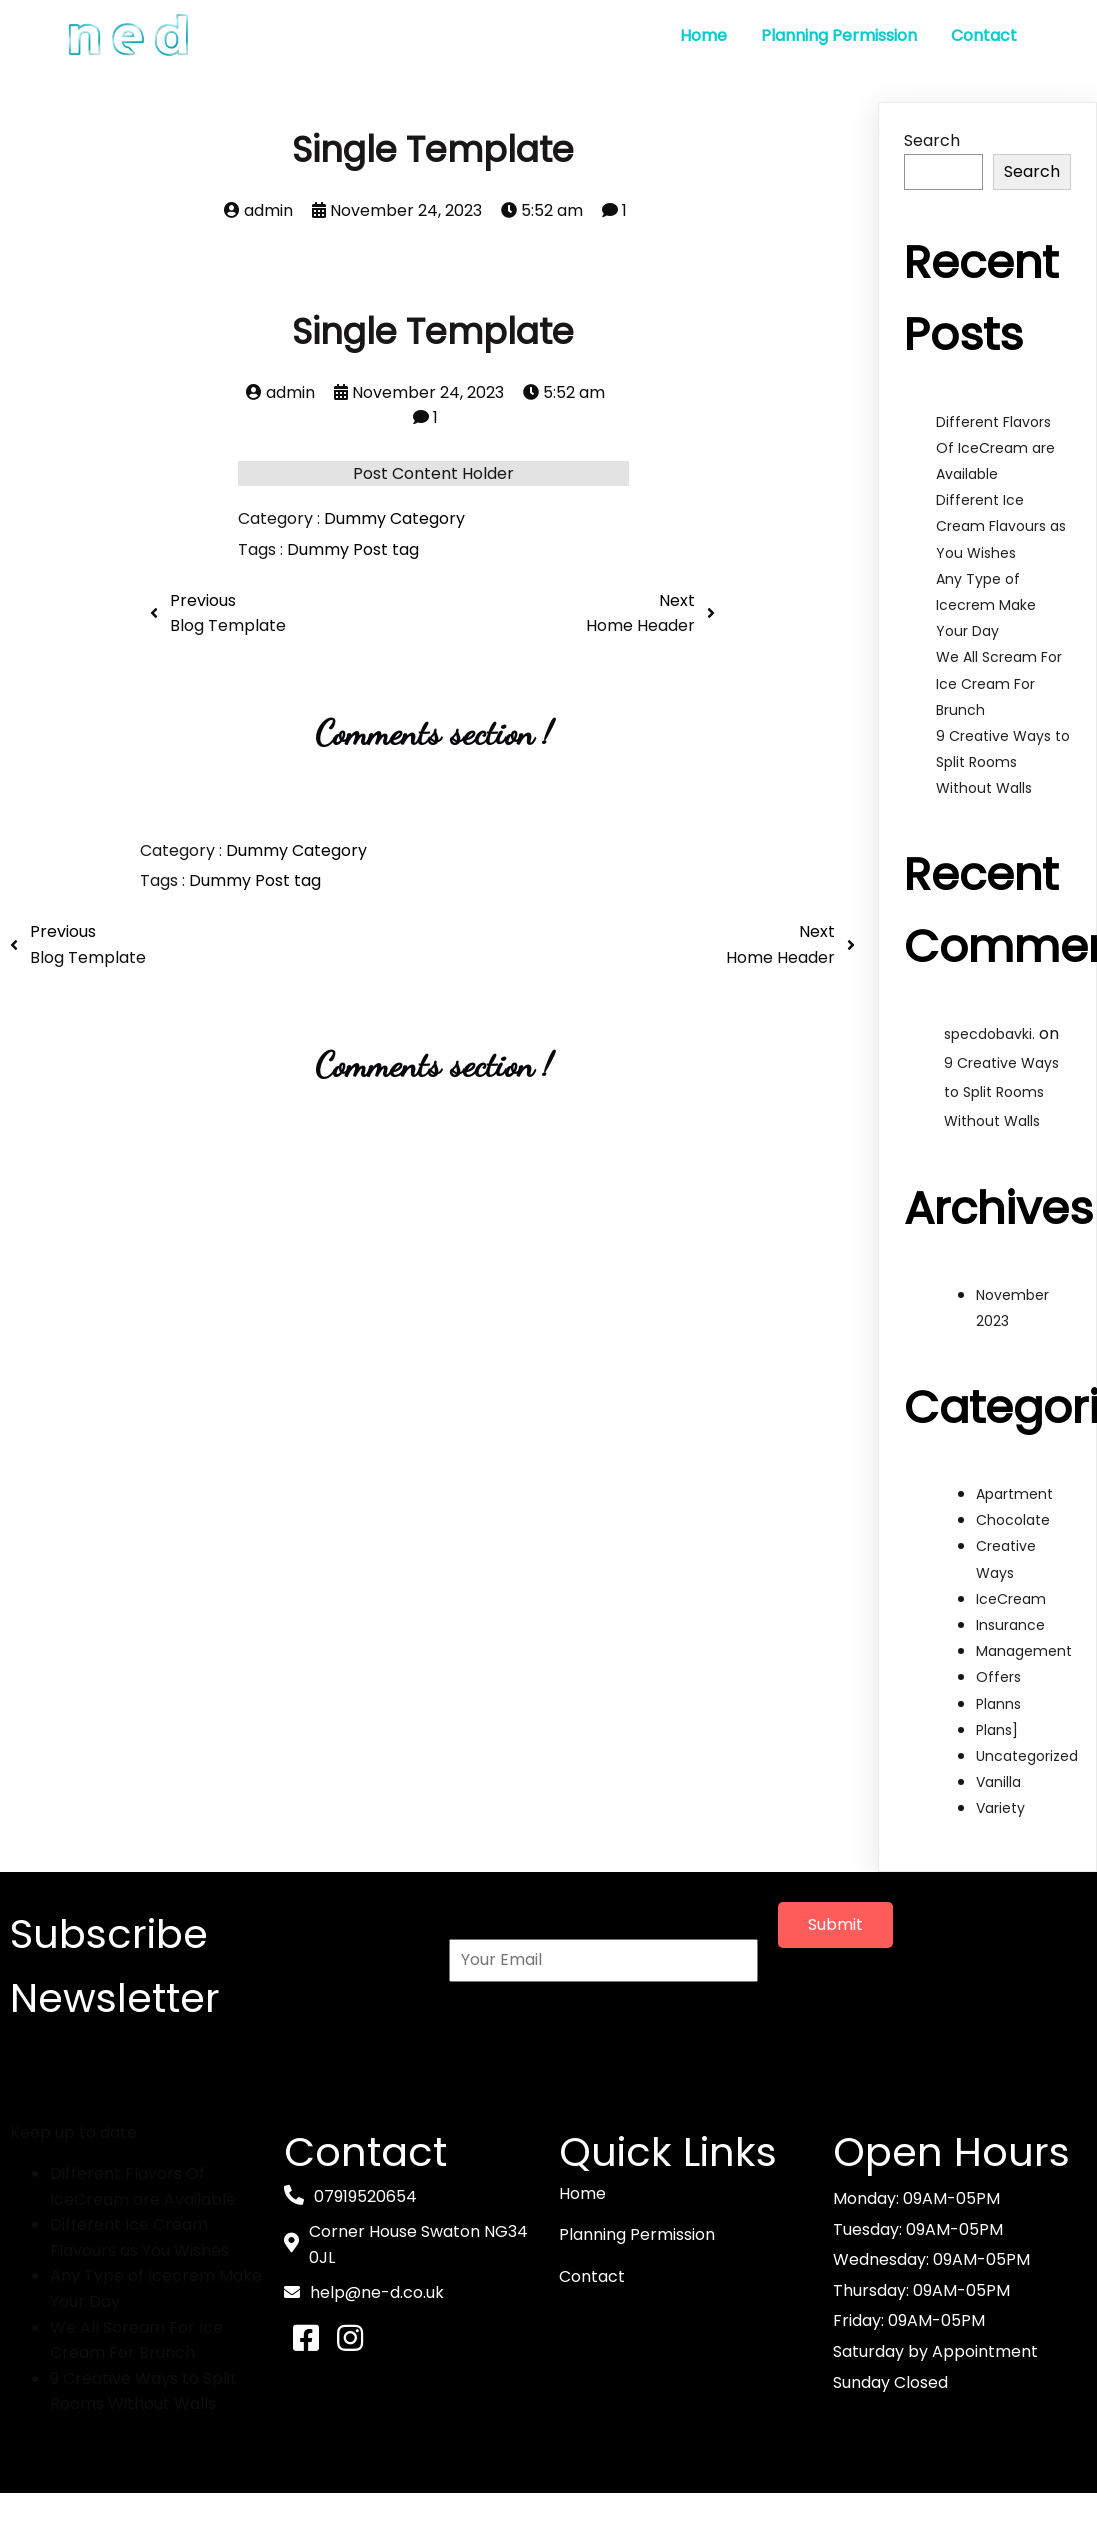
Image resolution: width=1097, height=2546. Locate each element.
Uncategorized (1027, 1755)
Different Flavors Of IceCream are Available (995, 447)
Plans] (997, 1729)
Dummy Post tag (353, 548)
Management (1024, 1650)
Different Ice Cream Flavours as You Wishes (1001, 525)
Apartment (1014, 1493)
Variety (1000, 1808)
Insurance (1010, 1624)
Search (932, 139)
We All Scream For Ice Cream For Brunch (999, 683)
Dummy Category (394, 518)
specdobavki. (989, 1033)
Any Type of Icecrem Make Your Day (986, 604)
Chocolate (1013, 1520)
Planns (998, 1703)
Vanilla (998, 1781)
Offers (998, 1677)
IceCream (1011, 1598)
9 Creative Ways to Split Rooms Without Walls (1003, 761)
